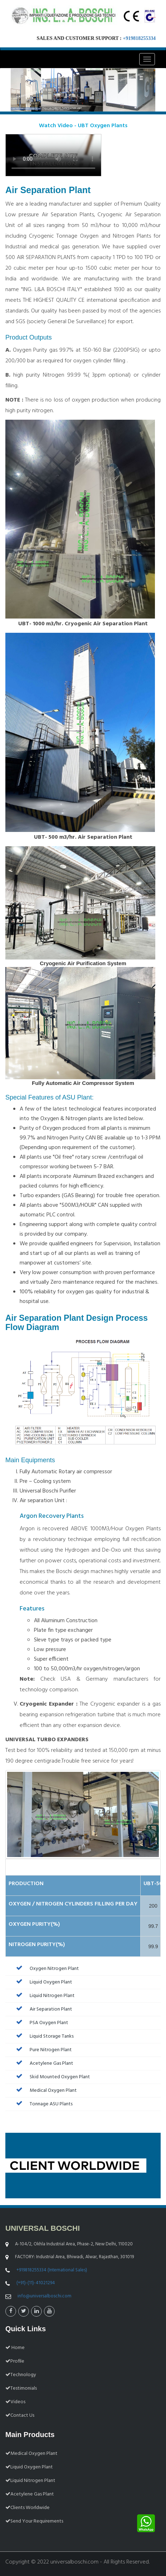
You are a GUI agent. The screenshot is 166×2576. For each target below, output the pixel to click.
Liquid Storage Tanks (43, 2036)
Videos (15, 2402)
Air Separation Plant (42, 2009)
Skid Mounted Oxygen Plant (51, 2077)
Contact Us (19, 2415)
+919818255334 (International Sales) (51, 2270)
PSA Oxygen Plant (40, 2023)
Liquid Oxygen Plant (42, 1982)
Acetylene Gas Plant (42, 2063)
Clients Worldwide (27, 2508)
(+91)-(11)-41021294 (35, 2283)
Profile (14, 2361)
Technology (20, 2375)
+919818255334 (139, 38)
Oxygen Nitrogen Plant (45, 1969)
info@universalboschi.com (44, 2296)
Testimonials (21, 2388)
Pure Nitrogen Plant (42, 2050)
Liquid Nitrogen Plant (43, 1996)
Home (15, 2348)
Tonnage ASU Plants (42, 2104)
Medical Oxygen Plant (44, 2090)
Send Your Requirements (34, 2521)
